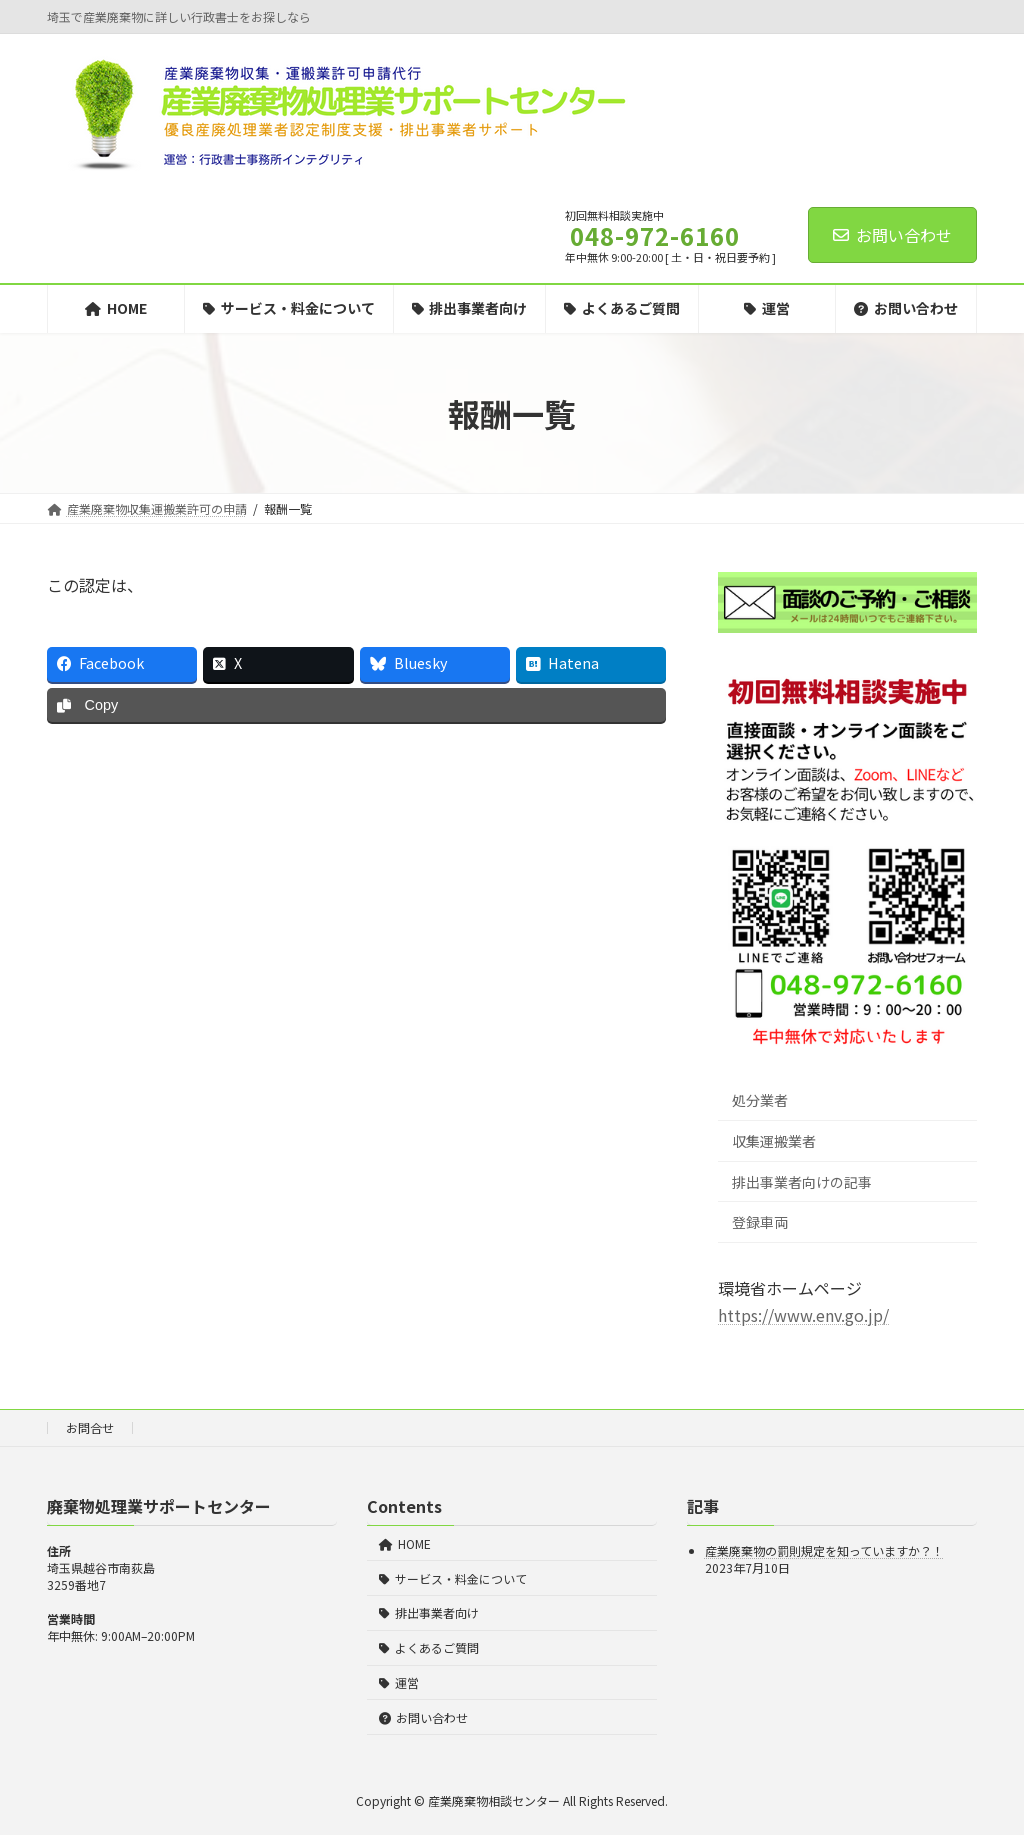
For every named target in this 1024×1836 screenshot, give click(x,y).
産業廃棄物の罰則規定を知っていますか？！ (824, 1551)
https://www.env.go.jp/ (803, 1315)
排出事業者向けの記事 (802, 1182)
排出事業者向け (429, 1613)
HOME (405, 1543)
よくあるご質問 (429, 1647)
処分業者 (760, 1100)
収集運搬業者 (774, 1141)
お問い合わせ (892, 235)
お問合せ (90, 1427)
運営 (399, 1682)
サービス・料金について (453, 1578)
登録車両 (760, 1222)
